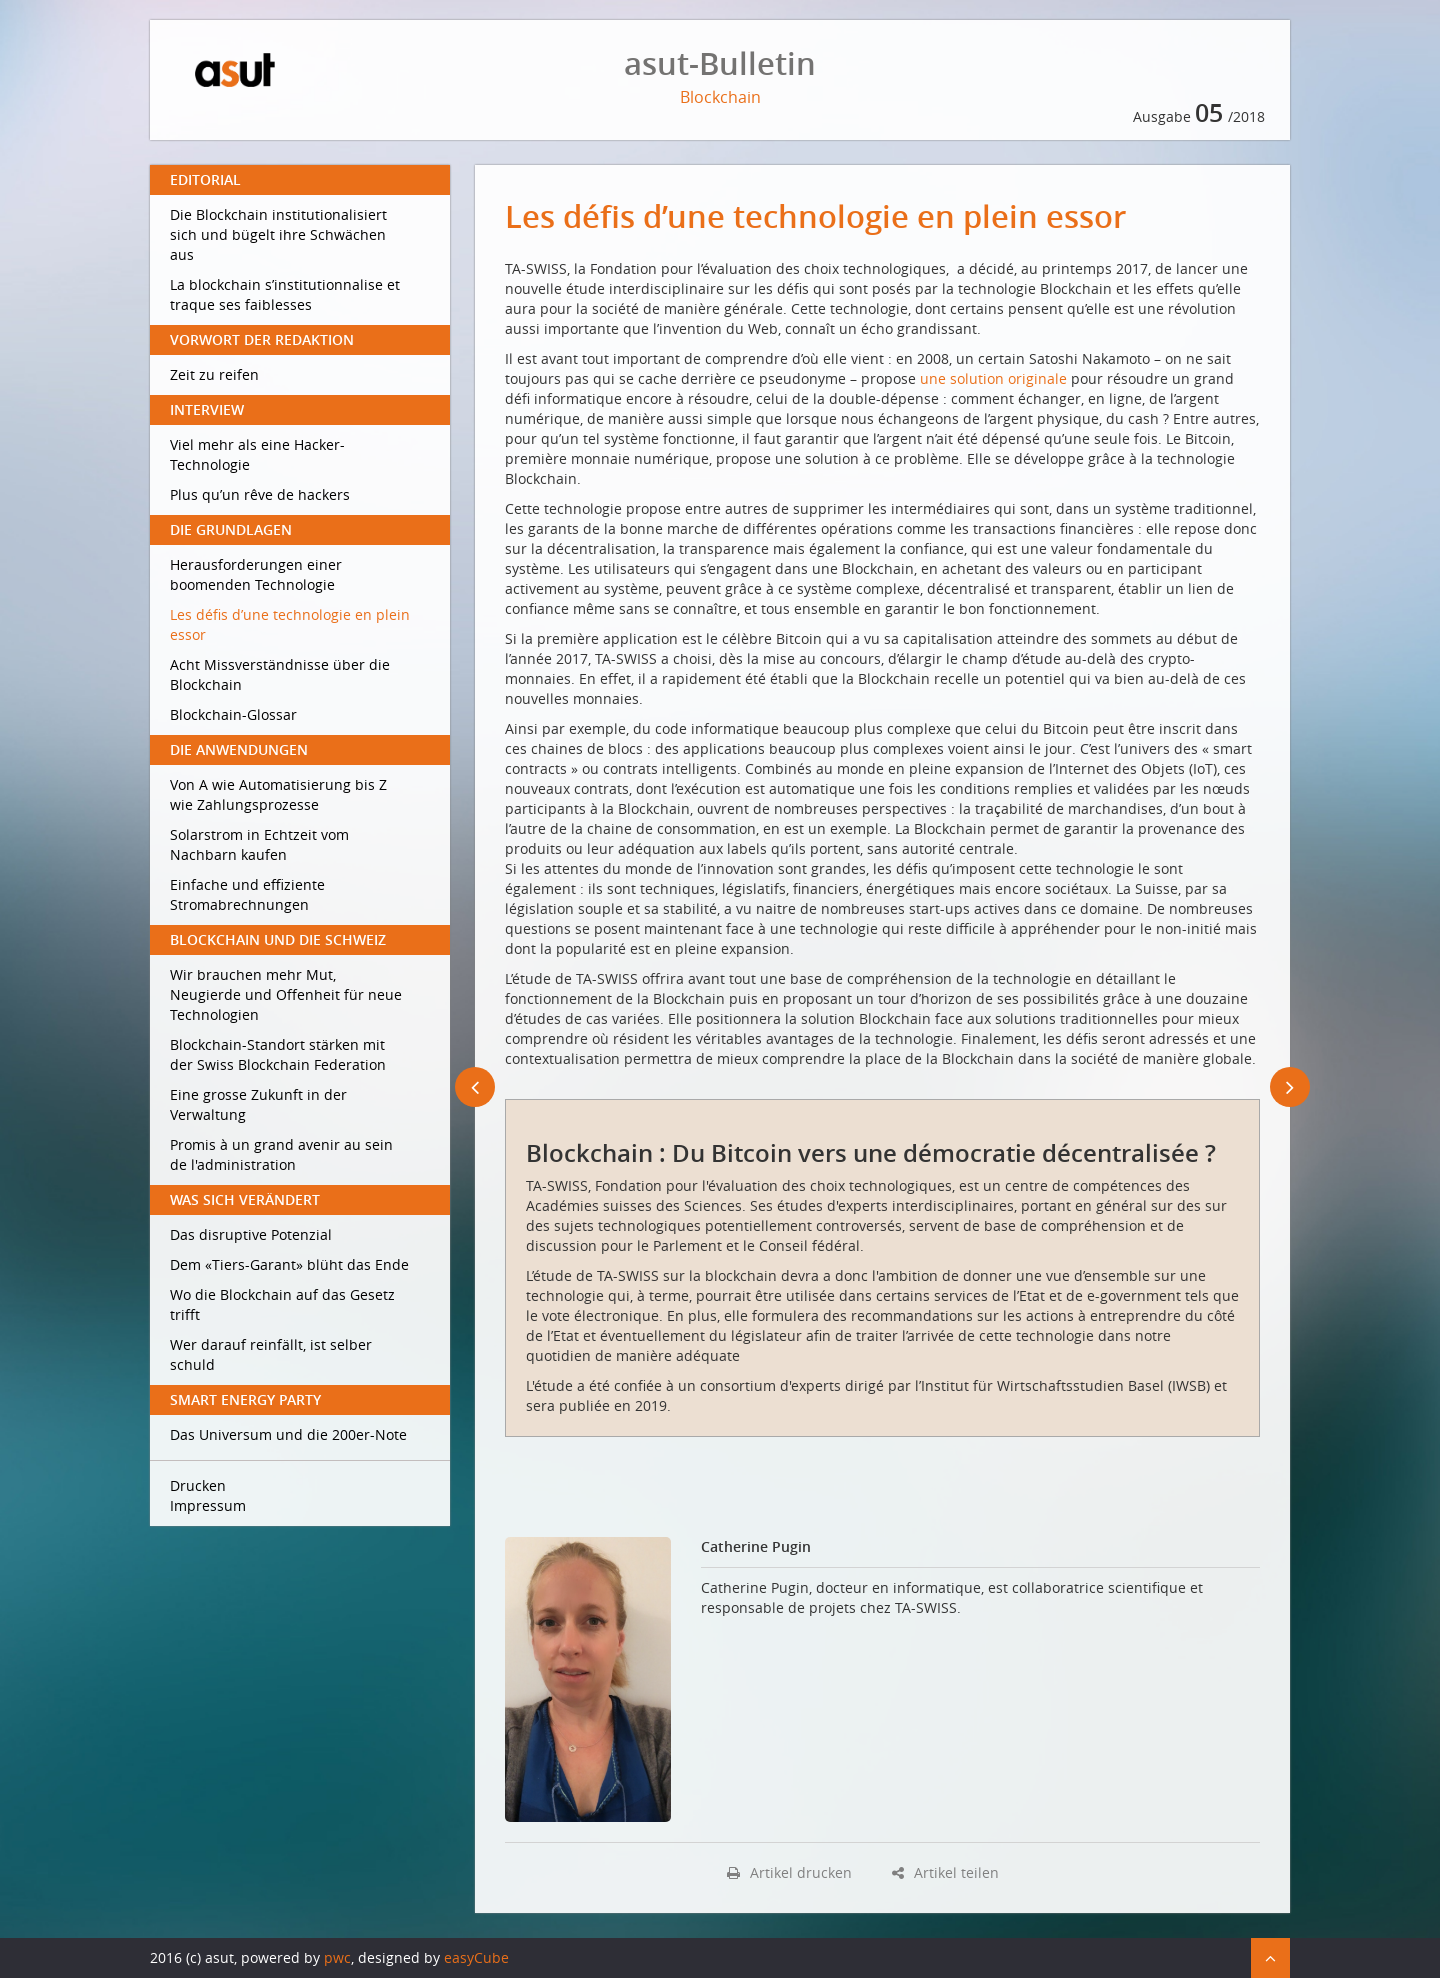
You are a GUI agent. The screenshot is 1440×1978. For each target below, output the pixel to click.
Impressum (208, 1505)
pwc (337, 1957)
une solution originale (993, 378)
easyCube (476, 1957)
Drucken (198, 1485)
